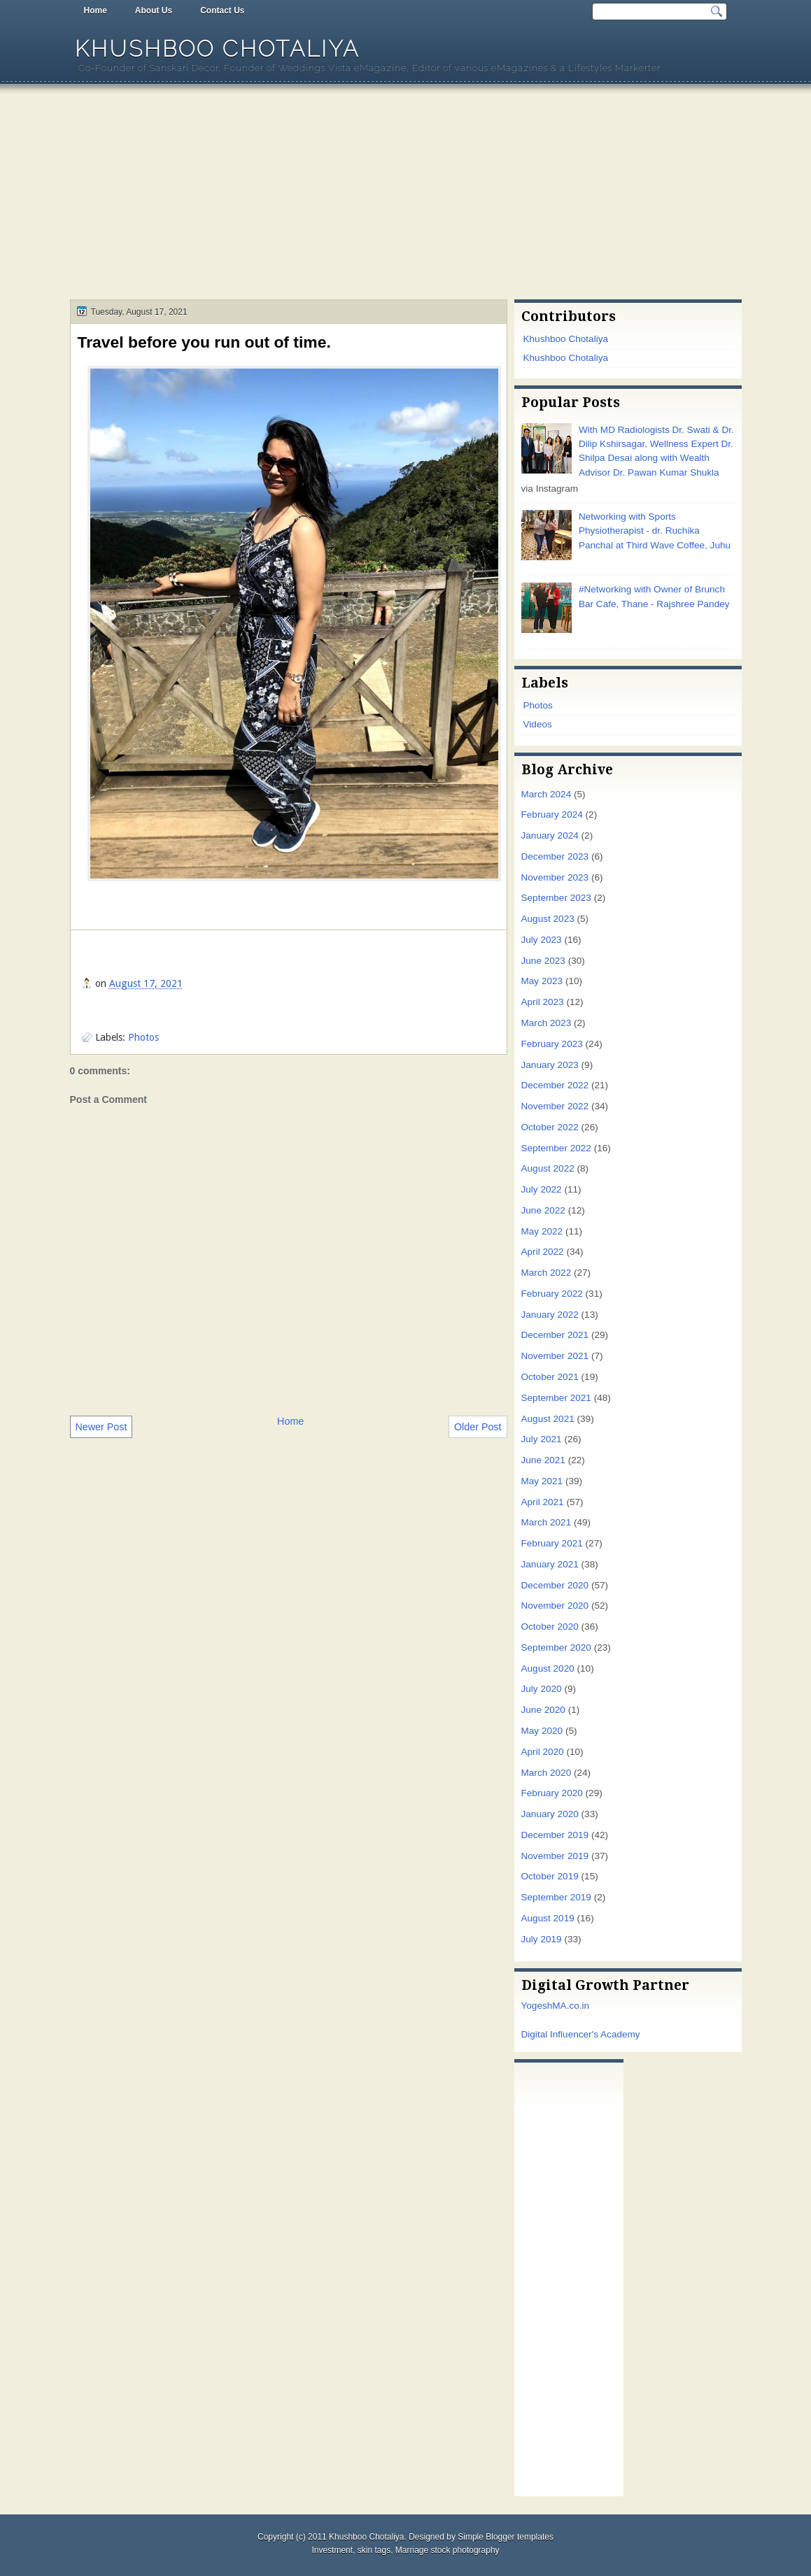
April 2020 (542, 1751)
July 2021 (541, 1439)
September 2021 (556, 1398)
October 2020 (550, 1626)
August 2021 (547, 1419)
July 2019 (541, 1939)
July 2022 (541, 1189)
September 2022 (556, 1148)
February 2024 (552, 814)
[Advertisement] (406, 194)
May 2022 (542, 1231)
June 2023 (543, 960)
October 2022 (550, 1127)
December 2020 (555, 1585)
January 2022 (550, 1314)
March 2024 (546, 794)
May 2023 (542, 981)
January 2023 (550, 1065)
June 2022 (543, 1210)
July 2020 (541, 1689)
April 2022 (542, 1251)
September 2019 (556, 1897)
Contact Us (222, 10)
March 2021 (546, 1522)
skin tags (374, 2550)
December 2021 (555, 1335)
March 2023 (546, 1023)
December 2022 (555, 1085)
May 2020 (542, 1730)
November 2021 (555, 1356)
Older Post (478, 1426)
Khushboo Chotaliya (217, 49)
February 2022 (552, 1293)
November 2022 (555, 1106)
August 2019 (547, 1918)
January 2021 (550, 1564)
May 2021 (542, 1481)
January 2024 (550, 835)
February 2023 (552, 1044)
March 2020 (546, 1772)
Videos (537, 724)
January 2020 (550, 1814)
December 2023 (555, 856)
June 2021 (543, 1460)
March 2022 (546, 1272)
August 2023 (547, 918)
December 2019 (555, 1835)
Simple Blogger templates (505, 2537)
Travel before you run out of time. (204, 342)
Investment (332, 2550)
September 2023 (556, 897)
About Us (153, 10)
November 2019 (555, 1856)
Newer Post (101, 1426)
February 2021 (552, 1543)
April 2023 (542, 1002)
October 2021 (550, 1377)
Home (95, 10)
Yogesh (537, 2005)
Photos (143, 1037)
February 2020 (552, 1793)
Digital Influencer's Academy (580, 2034)
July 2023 (541, 939)
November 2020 (555, 1605)
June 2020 (543, 1710)
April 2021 (542, 1502)
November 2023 (555, 877)
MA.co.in (570, 2005)
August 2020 (547, 1668)
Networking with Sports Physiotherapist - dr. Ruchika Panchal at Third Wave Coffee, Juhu (655, 530)
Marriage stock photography (447, 2550)
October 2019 (550, 1876)
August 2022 (547, 1168)
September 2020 (556, 1647)
